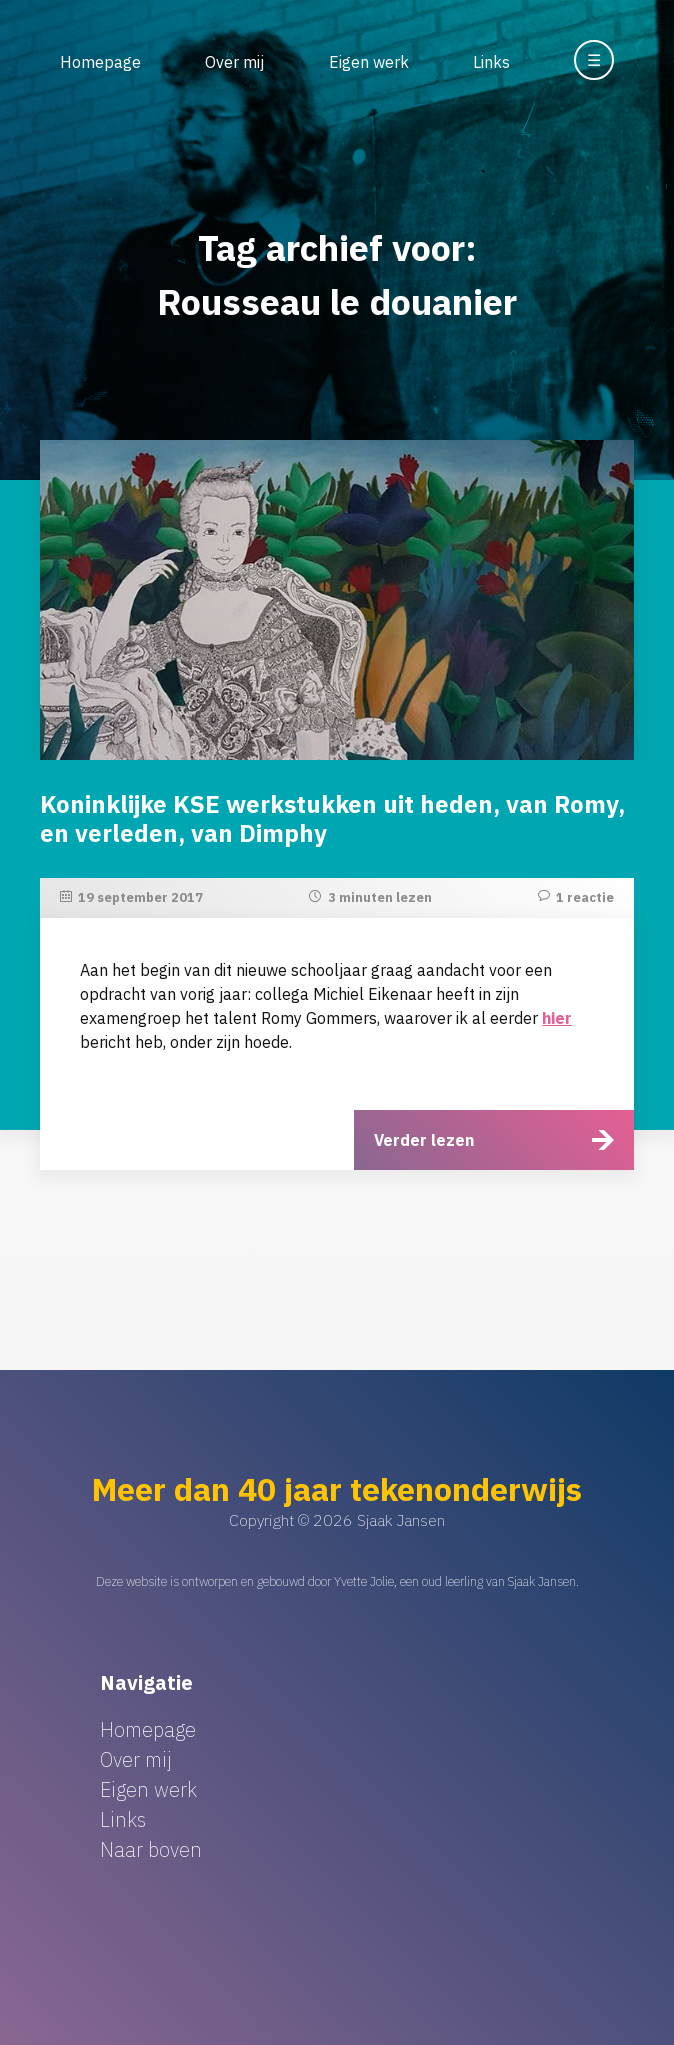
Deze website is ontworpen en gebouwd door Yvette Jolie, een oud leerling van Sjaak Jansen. (337, 1581)
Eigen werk (369, 62)
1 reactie (585, 897)
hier (557, 1018)
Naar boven (151, 1849)
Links (491, 62)
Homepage (100, 62)
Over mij (234, 62)
